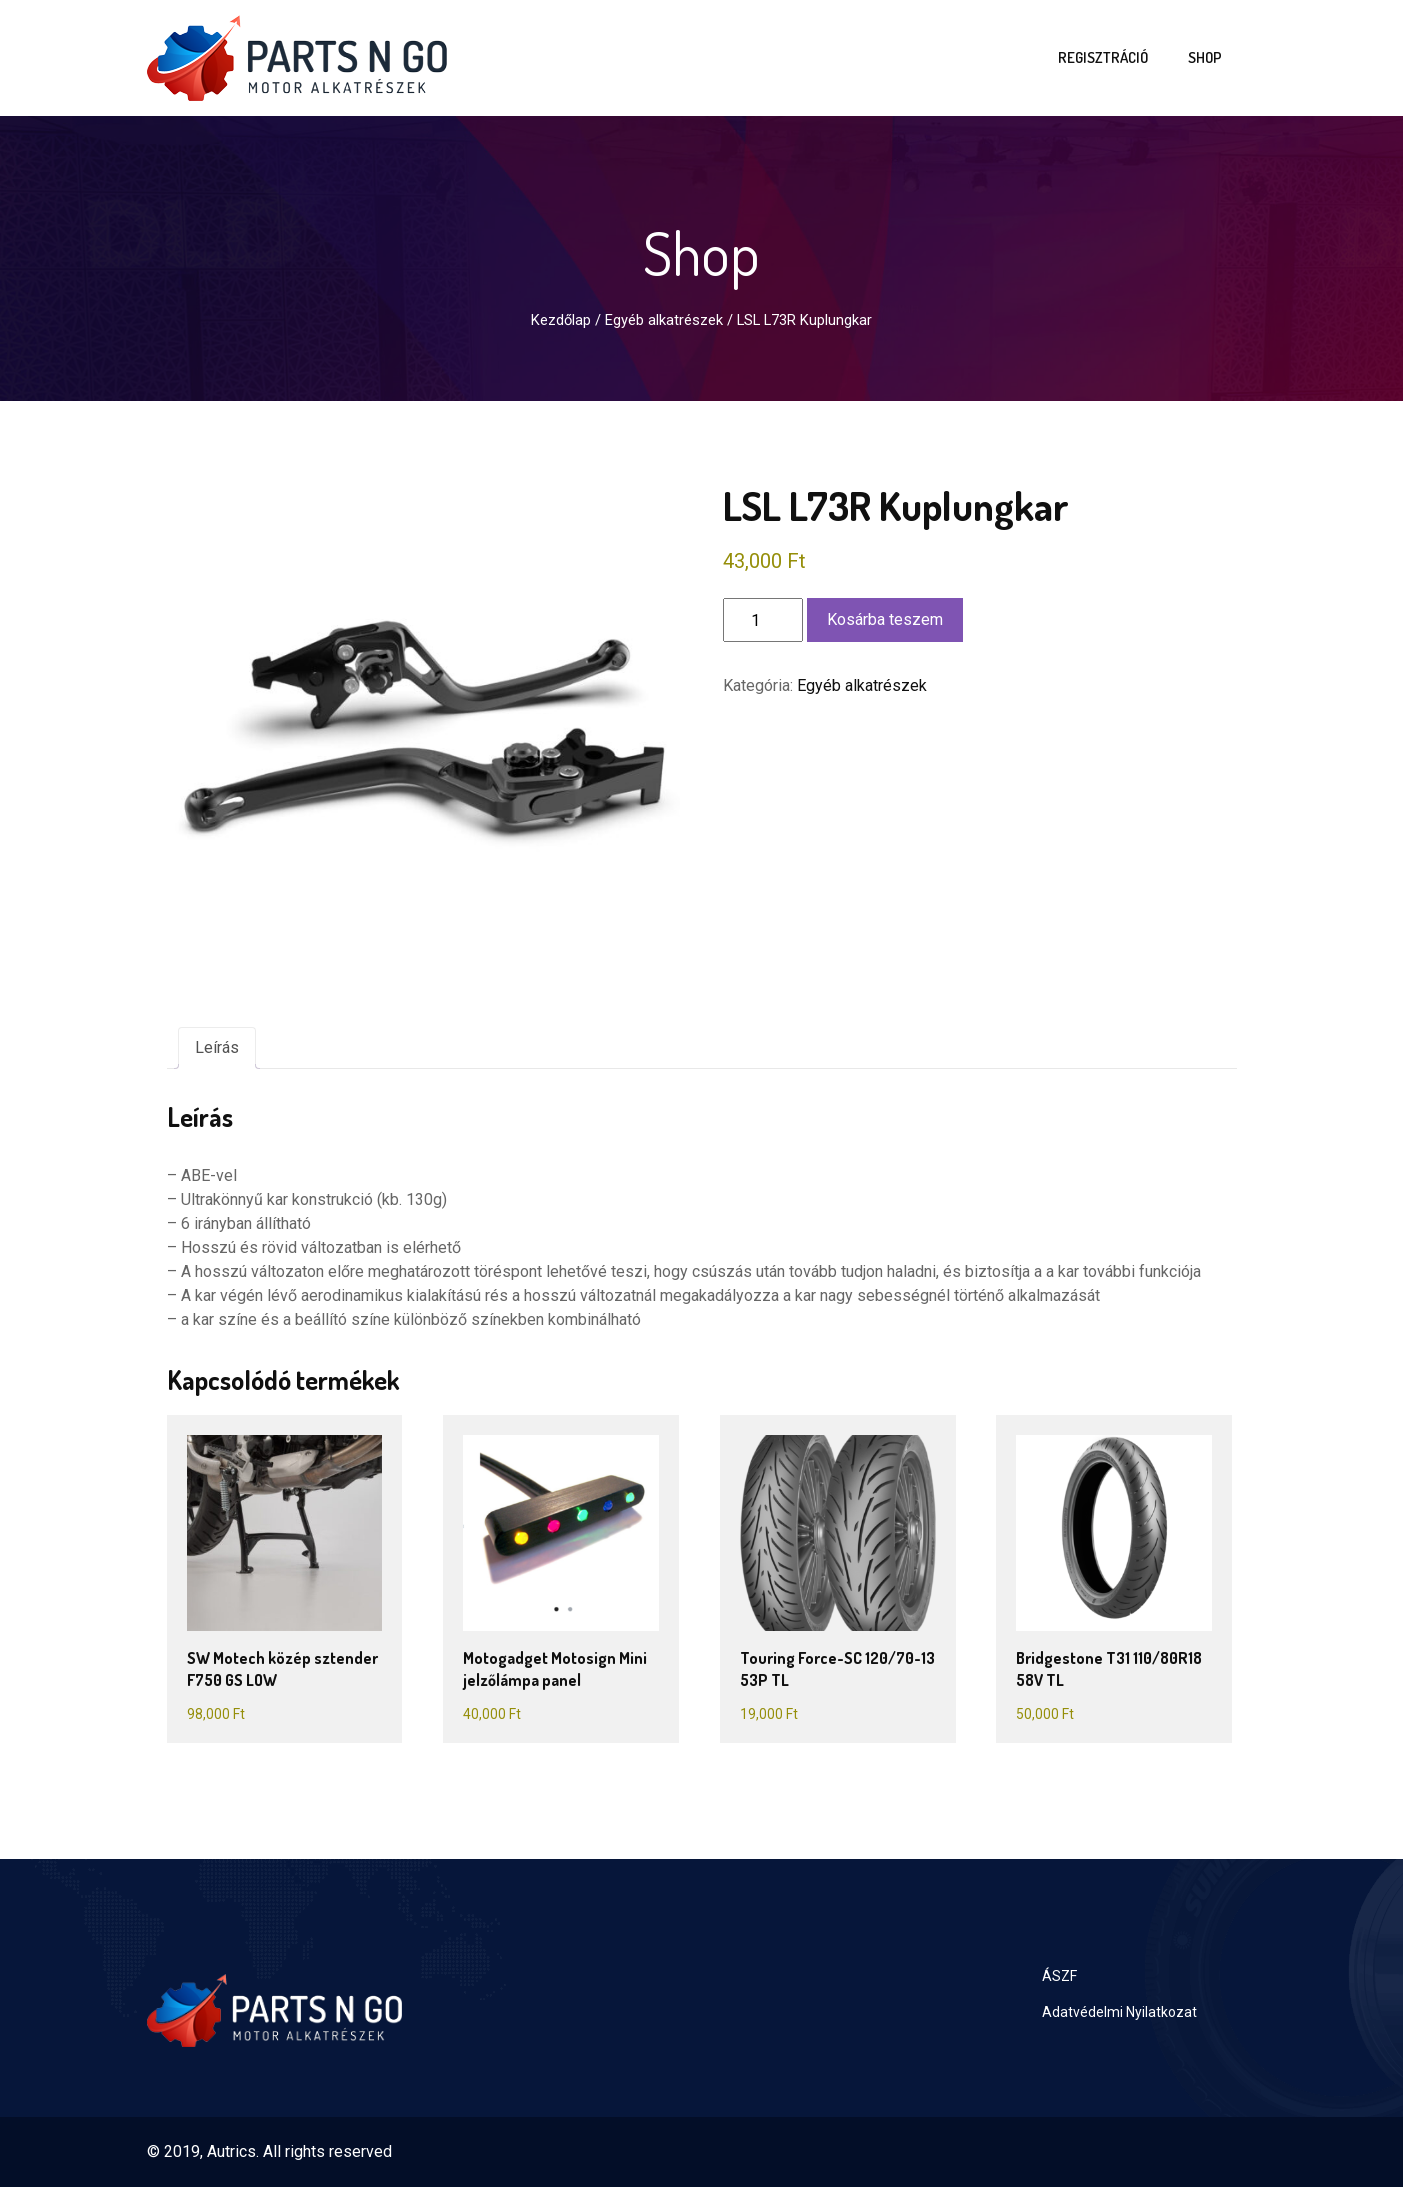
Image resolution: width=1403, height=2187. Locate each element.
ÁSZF (1059, 1976)
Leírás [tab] (217, 1047)
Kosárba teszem (885, 619)
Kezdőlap (561, 320)
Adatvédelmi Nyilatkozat (1119, 2012)
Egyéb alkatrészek (664, 320)
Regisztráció (1103, 57)
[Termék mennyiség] (763, 620)
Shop (1205, 57)
